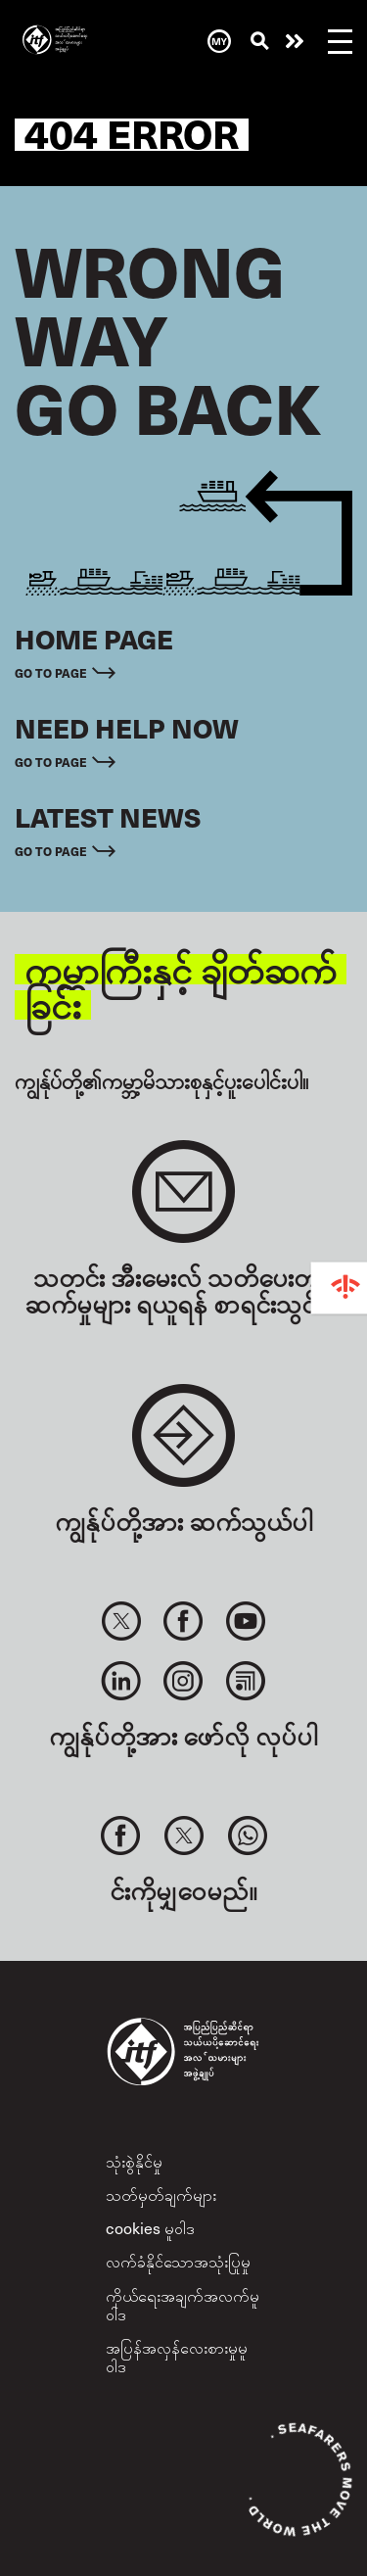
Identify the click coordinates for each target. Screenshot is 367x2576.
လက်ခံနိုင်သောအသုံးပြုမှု (178, 2260)
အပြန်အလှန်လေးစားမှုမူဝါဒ (177, 2356)
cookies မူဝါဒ (150, 2227)
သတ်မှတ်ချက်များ (161, 2194)
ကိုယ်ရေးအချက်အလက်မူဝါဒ (182, 2304)
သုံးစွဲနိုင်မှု (134, 2160)
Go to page (51, 672)
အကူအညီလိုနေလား (294, 41)
